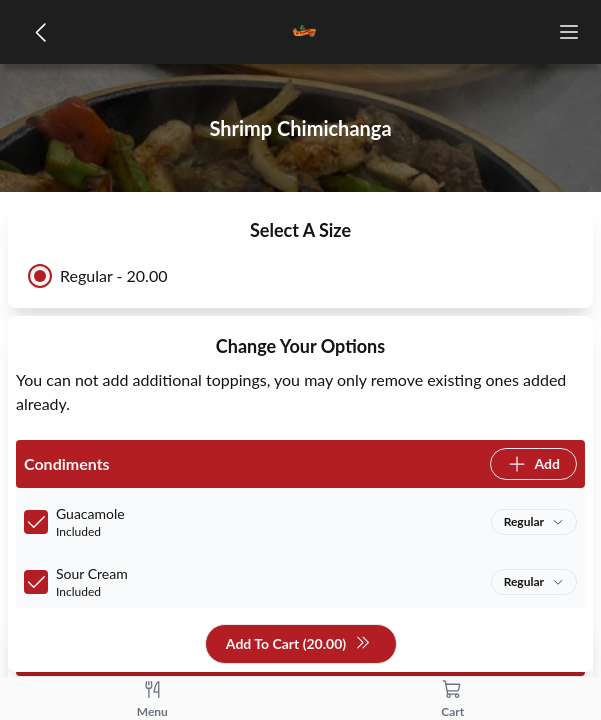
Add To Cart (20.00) (298, 644)
